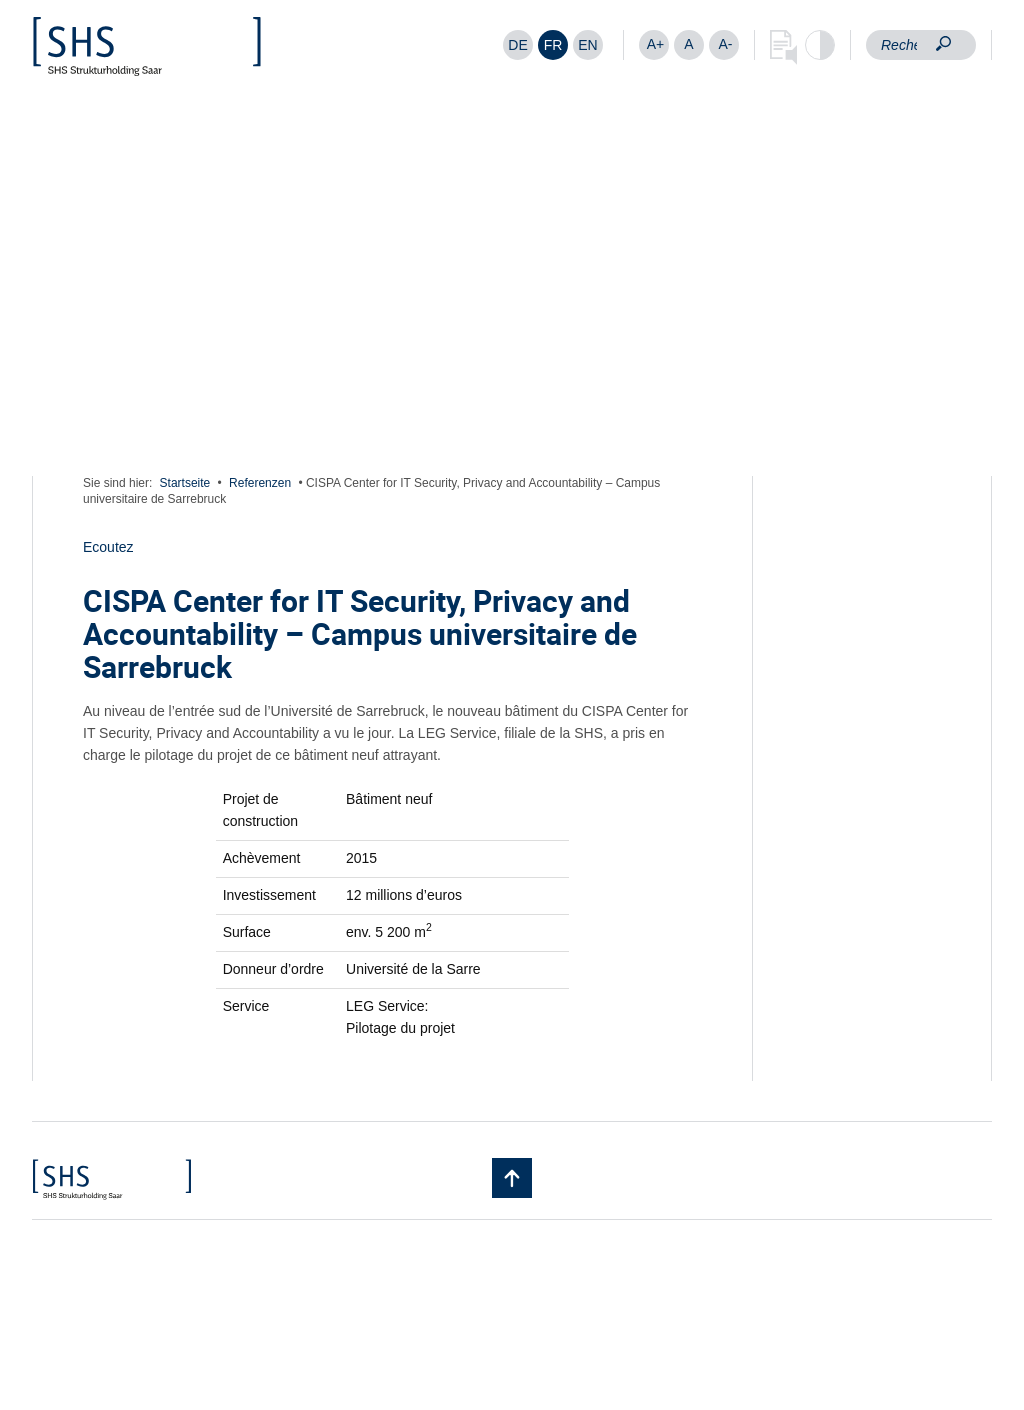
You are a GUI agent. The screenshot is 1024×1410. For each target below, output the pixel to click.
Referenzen (260, 483)
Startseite (185, 483)
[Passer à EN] (588, 45)
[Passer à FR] (553, 45)
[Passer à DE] (518, 45)
